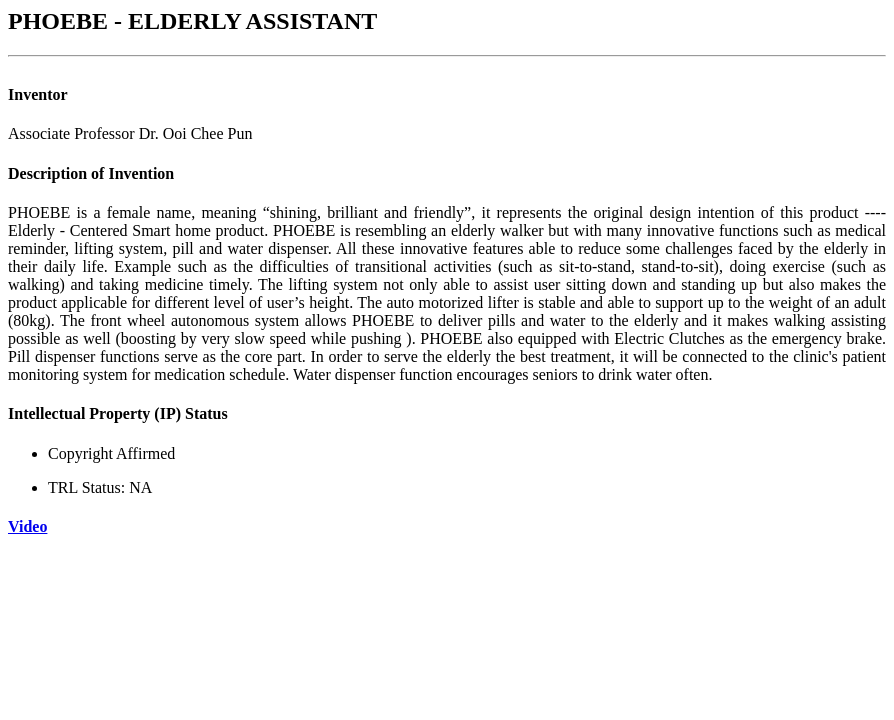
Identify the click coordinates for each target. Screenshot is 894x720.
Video (27, 526)
